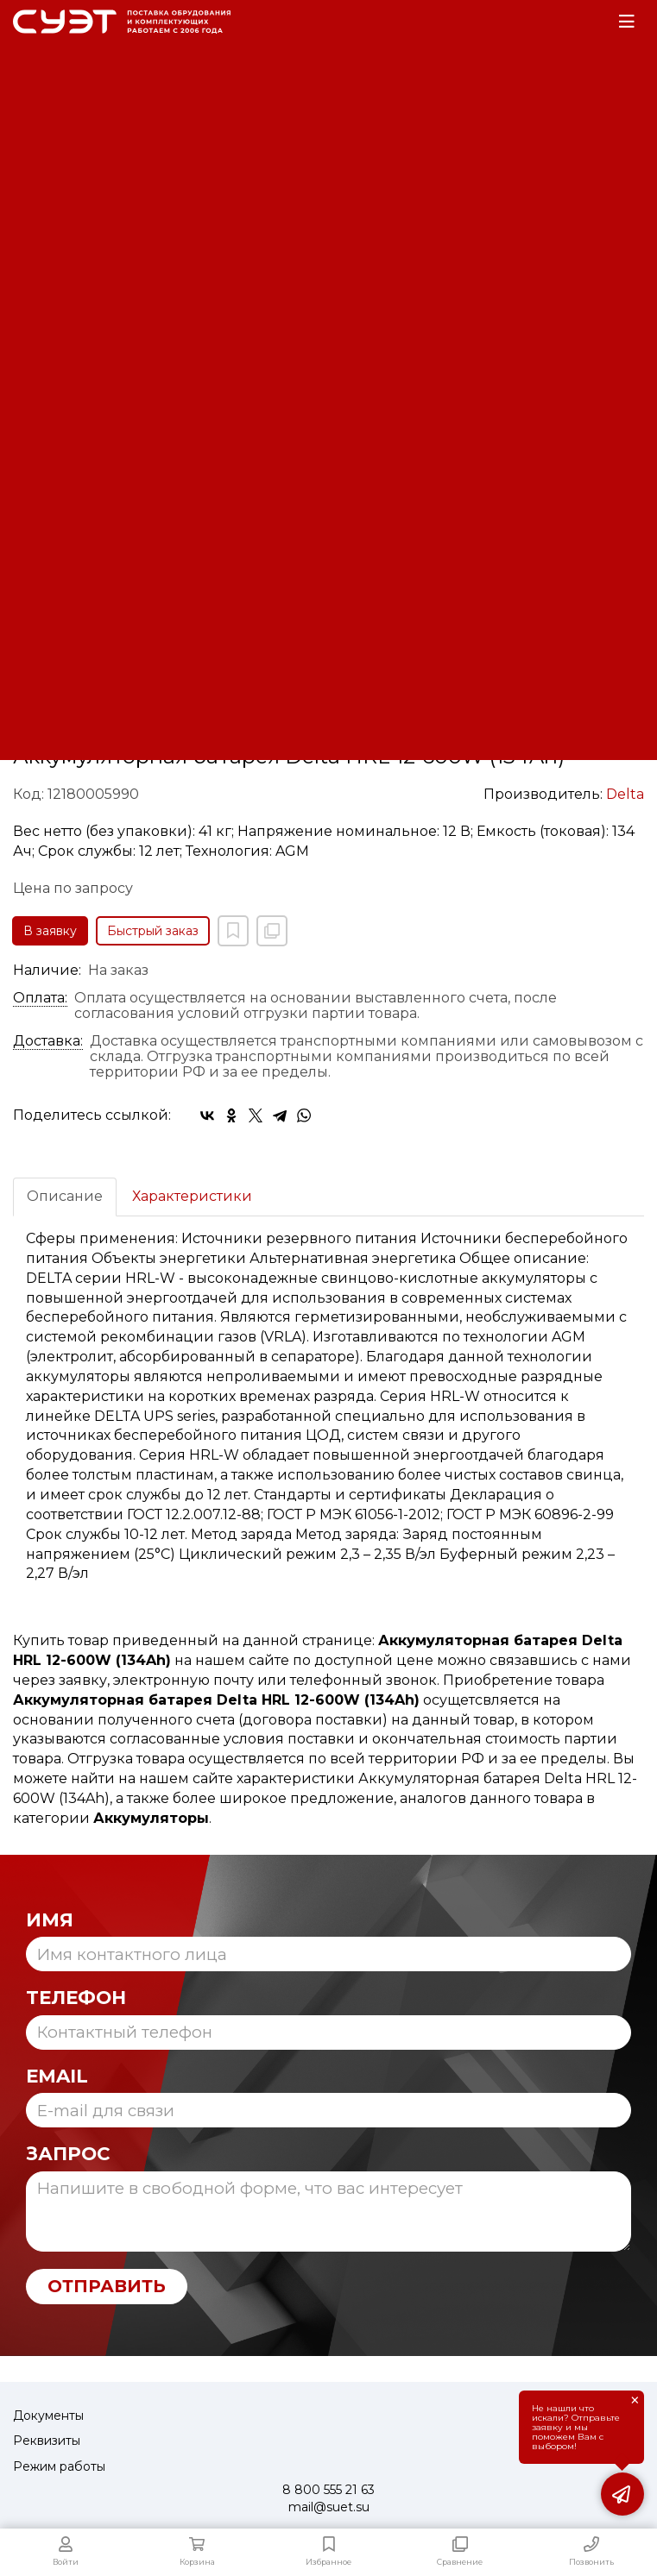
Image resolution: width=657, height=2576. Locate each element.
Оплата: (40, 998)
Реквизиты (46, 2440)
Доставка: (48, 1041)
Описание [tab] (65, 1196)
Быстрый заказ (153, 931)
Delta (625, 794)
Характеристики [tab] (192, 1196)
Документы (48, 2415)
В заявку (50, 931)
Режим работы (59, 2466)
